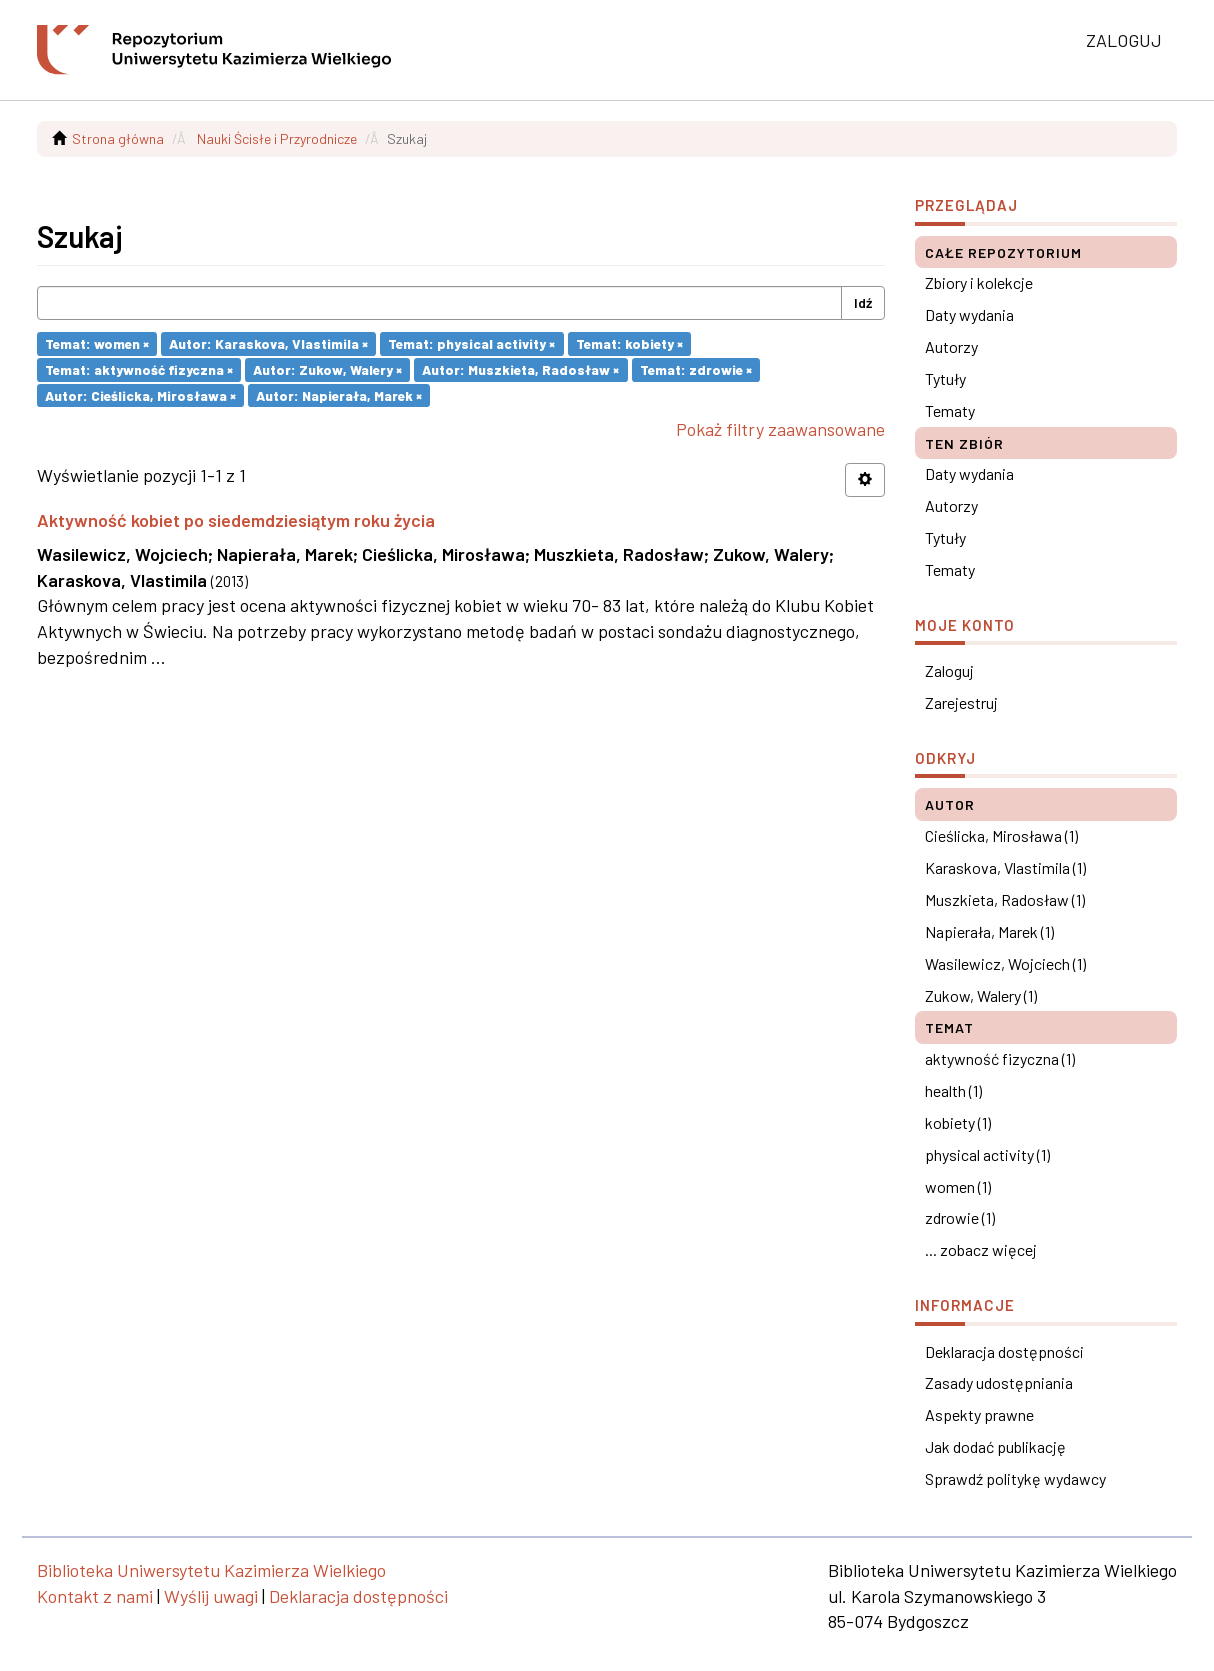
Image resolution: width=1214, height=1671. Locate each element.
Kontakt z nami (95, 1596)
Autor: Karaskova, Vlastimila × (268, 343)
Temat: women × (97, 343)
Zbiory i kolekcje (979, 282)
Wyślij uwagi (211, 1596)
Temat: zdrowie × (696, 369)
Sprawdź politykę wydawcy (1015, 1478)
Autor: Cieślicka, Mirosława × (140, 394)
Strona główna (118, 138)
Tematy (950, 410)
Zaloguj (949, 670)
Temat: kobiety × (629, 343)
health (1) (953, 1090)
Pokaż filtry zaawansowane (780, 429)
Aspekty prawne (979, 1414)
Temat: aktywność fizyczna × (139, 369)
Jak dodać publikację (995, 1446)
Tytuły (945, 378)
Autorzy (951, 346)
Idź (863, 302)
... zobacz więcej (981, 1249)
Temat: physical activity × (471, 343)
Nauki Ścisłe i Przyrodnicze (277, 138)
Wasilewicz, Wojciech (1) (1005, 963)
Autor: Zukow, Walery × (327, 369)
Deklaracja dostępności (1004, 1351)
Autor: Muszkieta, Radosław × (520, 369)
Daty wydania (969, 314)
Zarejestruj (961, 702)
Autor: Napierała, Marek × (339, 394)
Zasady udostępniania (999, 1382)
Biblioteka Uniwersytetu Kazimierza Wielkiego (211, 1570)
